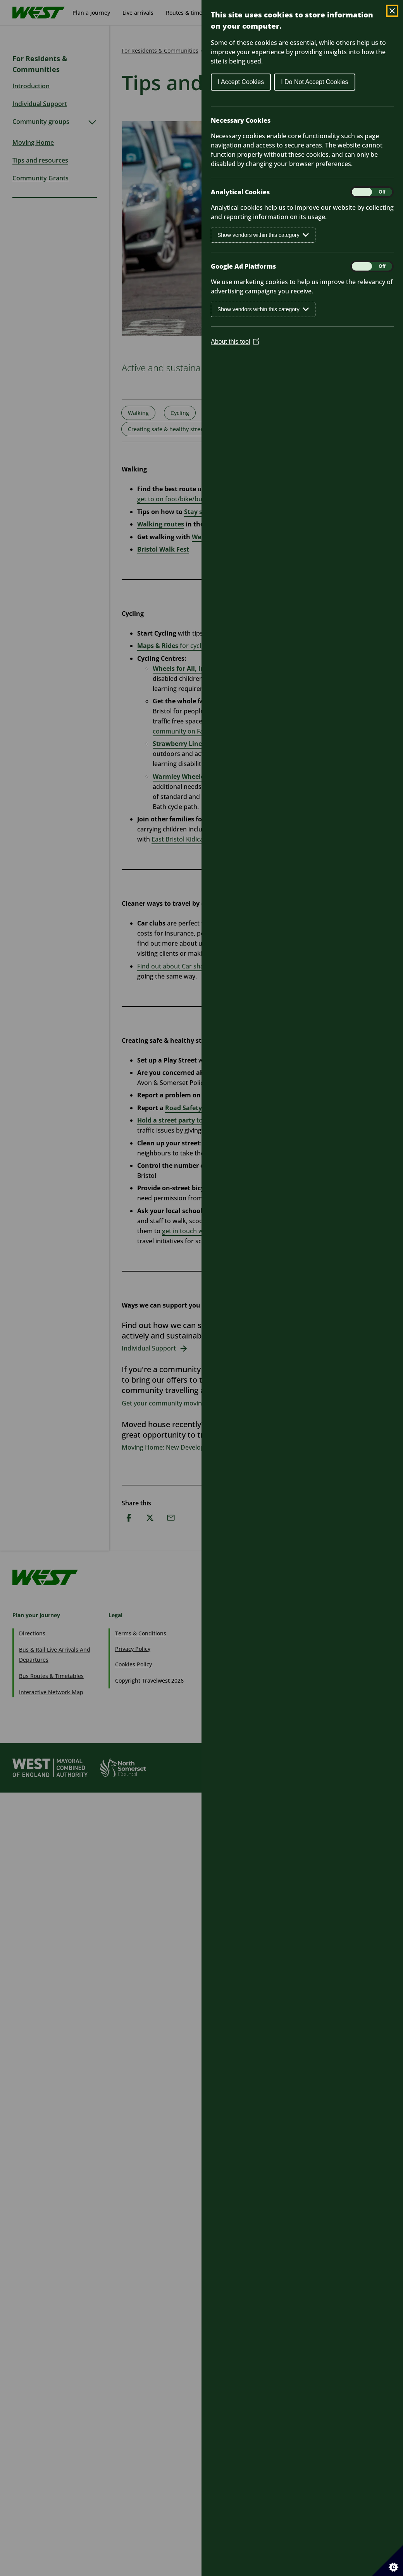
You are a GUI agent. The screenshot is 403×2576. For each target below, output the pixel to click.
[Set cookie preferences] (387, 2560)
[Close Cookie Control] (392, 10)
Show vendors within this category (263, 235)
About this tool (235, 341)
